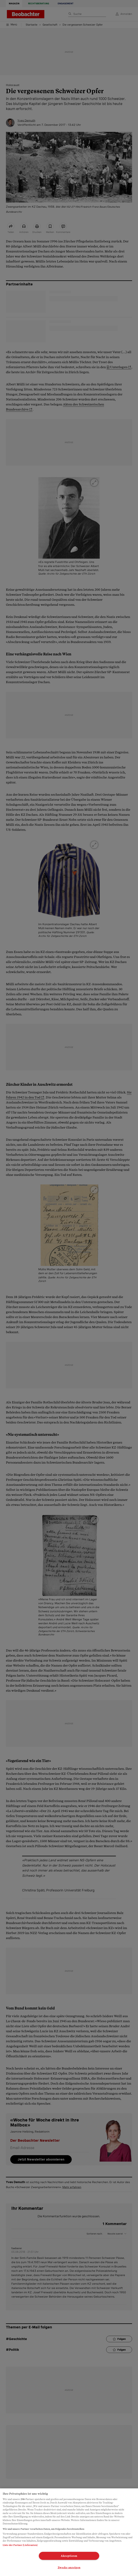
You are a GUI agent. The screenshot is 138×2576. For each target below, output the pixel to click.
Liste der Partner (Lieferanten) (20, 2545)
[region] (69, 2532)
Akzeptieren (69, 2555)
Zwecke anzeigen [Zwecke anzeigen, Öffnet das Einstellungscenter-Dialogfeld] (69, 2567)
